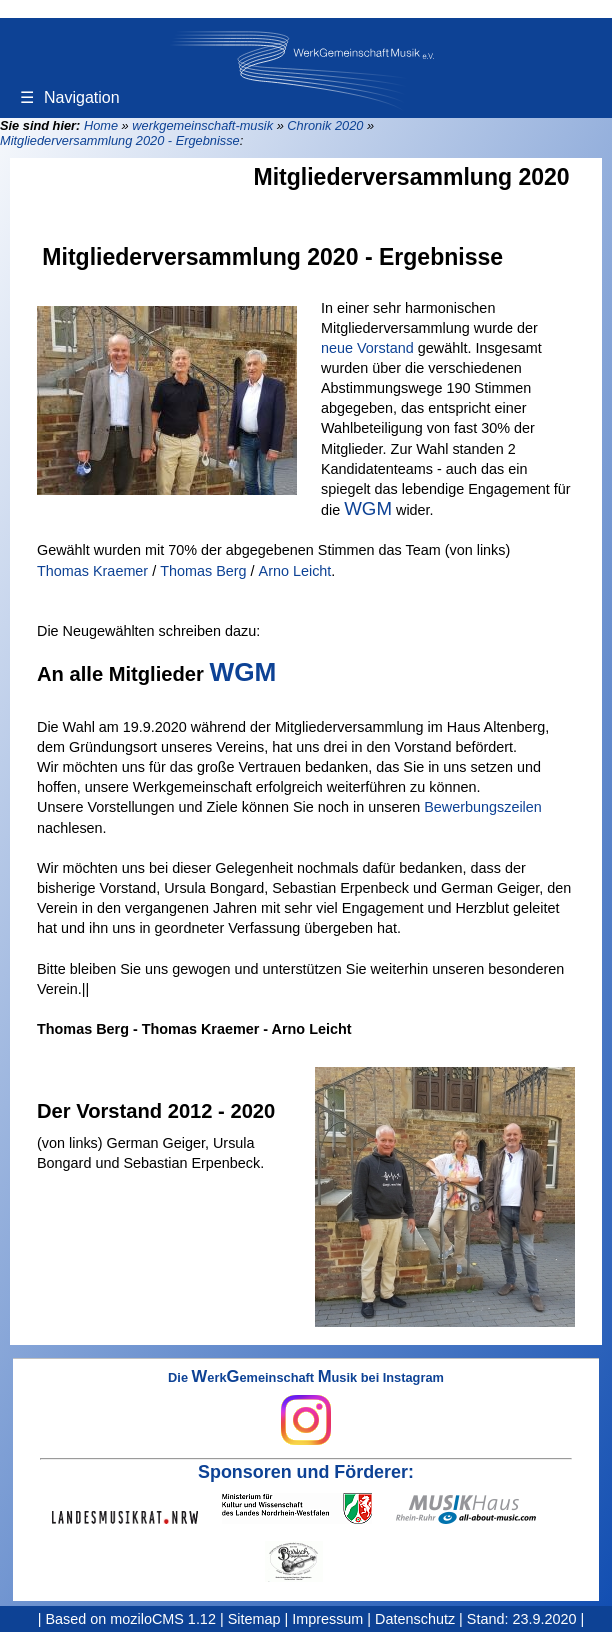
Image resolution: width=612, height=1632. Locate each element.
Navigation (70, 97)
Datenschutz (415, 1619)
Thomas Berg (203, 571)
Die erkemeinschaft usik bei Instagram (306, 1408)
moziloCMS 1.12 (163, 1619)
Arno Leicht (295, 571)
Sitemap (254, 1619)
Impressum (327, 1619)
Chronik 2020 (325, 125)
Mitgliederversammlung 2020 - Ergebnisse (120, 140)
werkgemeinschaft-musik (202, 125)
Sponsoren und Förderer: (306, 1472)
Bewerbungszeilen (483, 807)
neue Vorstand (367, 348)
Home (101, 125)
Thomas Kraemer (92, 571)
